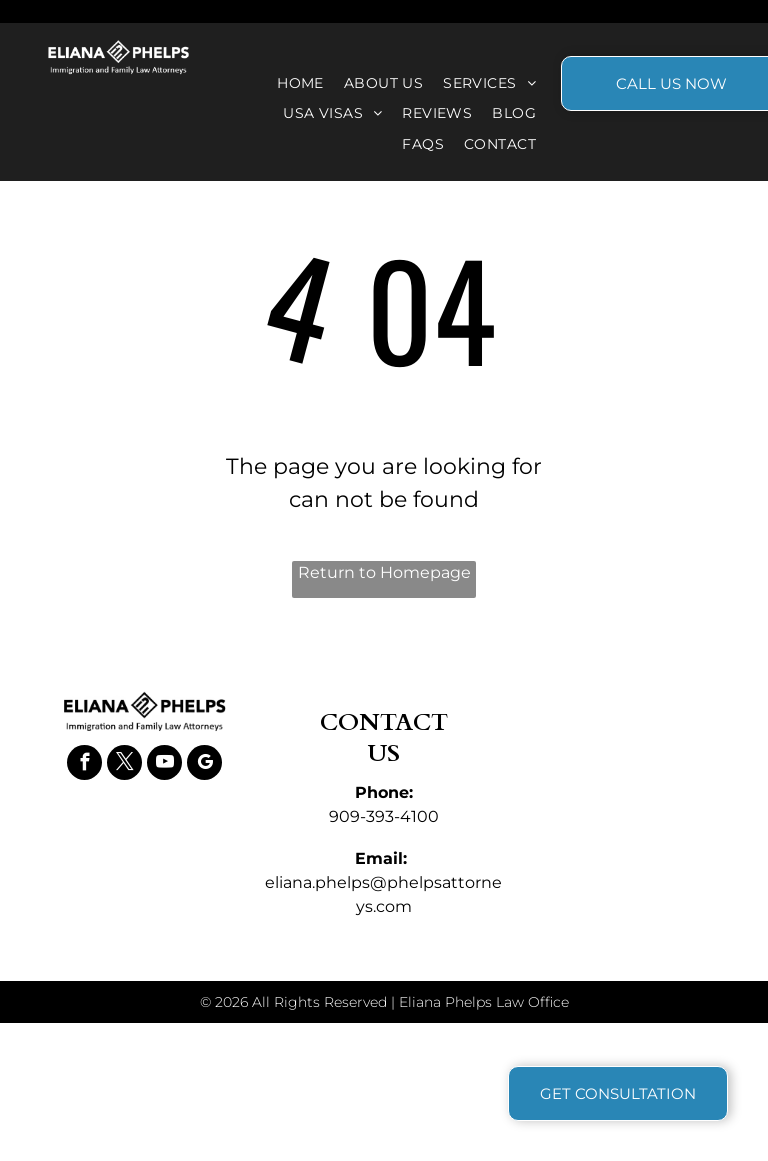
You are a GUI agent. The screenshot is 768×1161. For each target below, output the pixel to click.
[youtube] (164, 765)
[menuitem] (300, 83)
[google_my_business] (204, 765)
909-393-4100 (384, 816)
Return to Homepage (384, 572)
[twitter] (124, 765)
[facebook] (84, 765)
